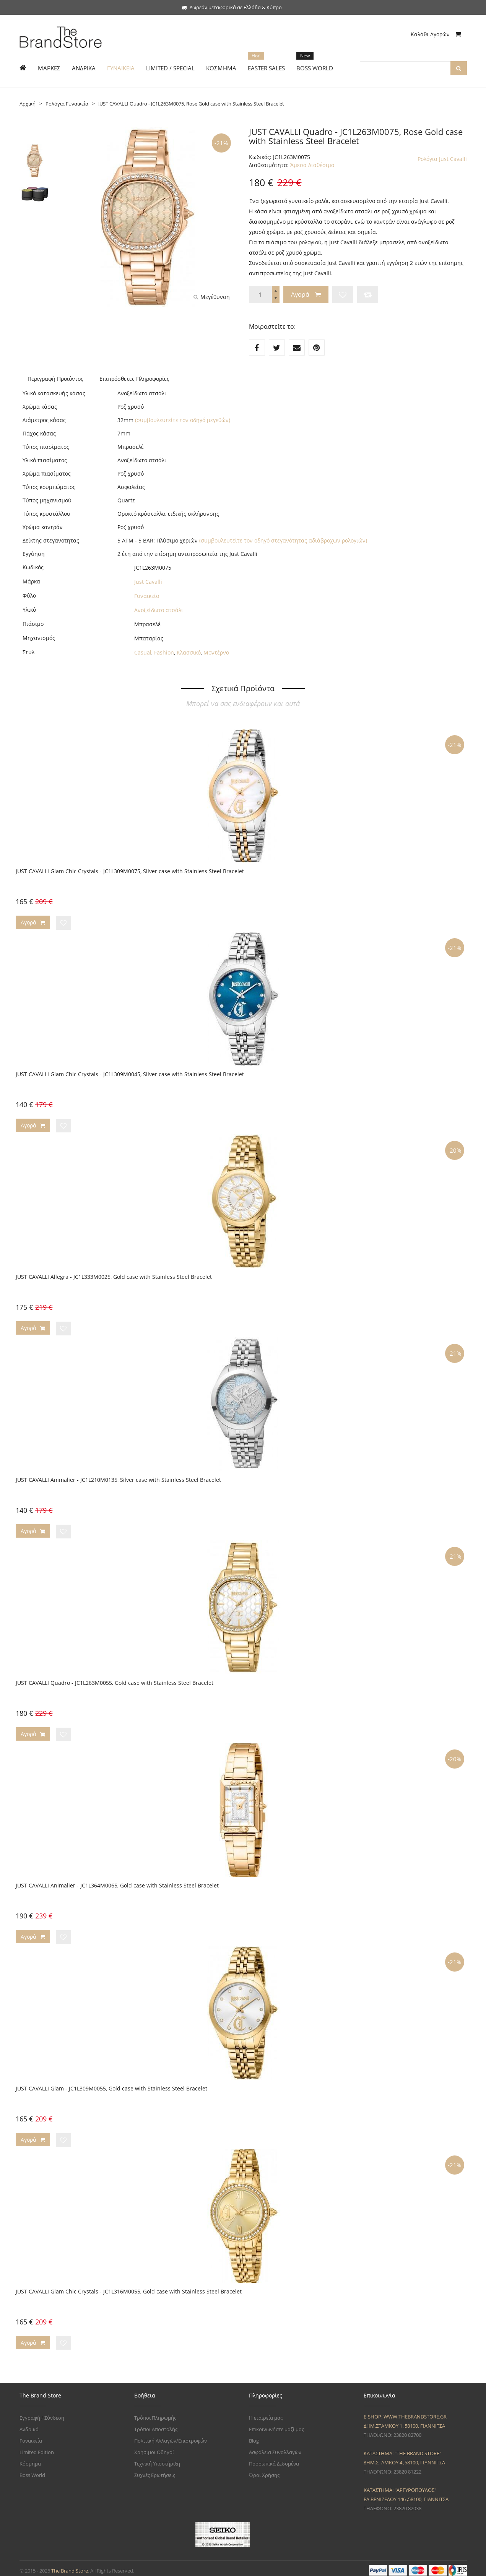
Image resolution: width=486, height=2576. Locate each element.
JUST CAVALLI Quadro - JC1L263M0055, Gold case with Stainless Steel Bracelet (114, 1680)
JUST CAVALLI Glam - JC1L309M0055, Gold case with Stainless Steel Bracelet (111, 2084)
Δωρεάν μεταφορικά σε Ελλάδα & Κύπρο (232, 7)
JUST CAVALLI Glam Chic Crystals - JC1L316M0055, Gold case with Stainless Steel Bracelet (129, 2286)
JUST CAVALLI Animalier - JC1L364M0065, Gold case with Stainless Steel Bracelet (117, 1882)
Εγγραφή (30, 2412)
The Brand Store (69, 2565)
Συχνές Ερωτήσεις (154, 2470)
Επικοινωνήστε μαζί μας (276, 2424)
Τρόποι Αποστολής (155, 2424)
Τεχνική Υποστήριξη (157, 2458)
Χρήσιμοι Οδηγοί (154, 2447)
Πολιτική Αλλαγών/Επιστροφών (170, 2435)
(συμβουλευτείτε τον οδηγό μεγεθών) (182, 420)
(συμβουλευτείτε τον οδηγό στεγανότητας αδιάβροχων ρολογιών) (283, 540)
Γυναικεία (31, 2435)
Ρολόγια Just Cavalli (442, 158)
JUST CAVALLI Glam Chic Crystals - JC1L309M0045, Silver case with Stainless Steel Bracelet (130, 1073)
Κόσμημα (30, 2458)
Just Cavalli (148, 581)
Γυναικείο (146, 595)
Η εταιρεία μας (266, 2412)
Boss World (32, 2470)
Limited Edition (37, 2447)
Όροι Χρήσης (264, 2470)
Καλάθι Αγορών (436, 34)
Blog (254, 2435)
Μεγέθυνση (211, 296)
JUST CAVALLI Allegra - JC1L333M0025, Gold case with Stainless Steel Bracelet (114, 1275)
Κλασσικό (189, 652)
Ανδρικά (29, 2424)
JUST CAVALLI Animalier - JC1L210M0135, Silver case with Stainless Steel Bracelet (118, 1477)
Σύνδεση (54, 2412)
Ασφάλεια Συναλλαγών (275, 2447)
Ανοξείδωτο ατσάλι (158, 610)
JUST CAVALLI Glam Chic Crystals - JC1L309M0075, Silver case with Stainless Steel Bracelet (130, 871)
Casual (142, 652)
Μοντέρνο (216, 652)
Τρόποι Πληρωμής (155, 2412)
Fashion (164, 652)
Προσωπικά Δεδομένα (274, 2458)
